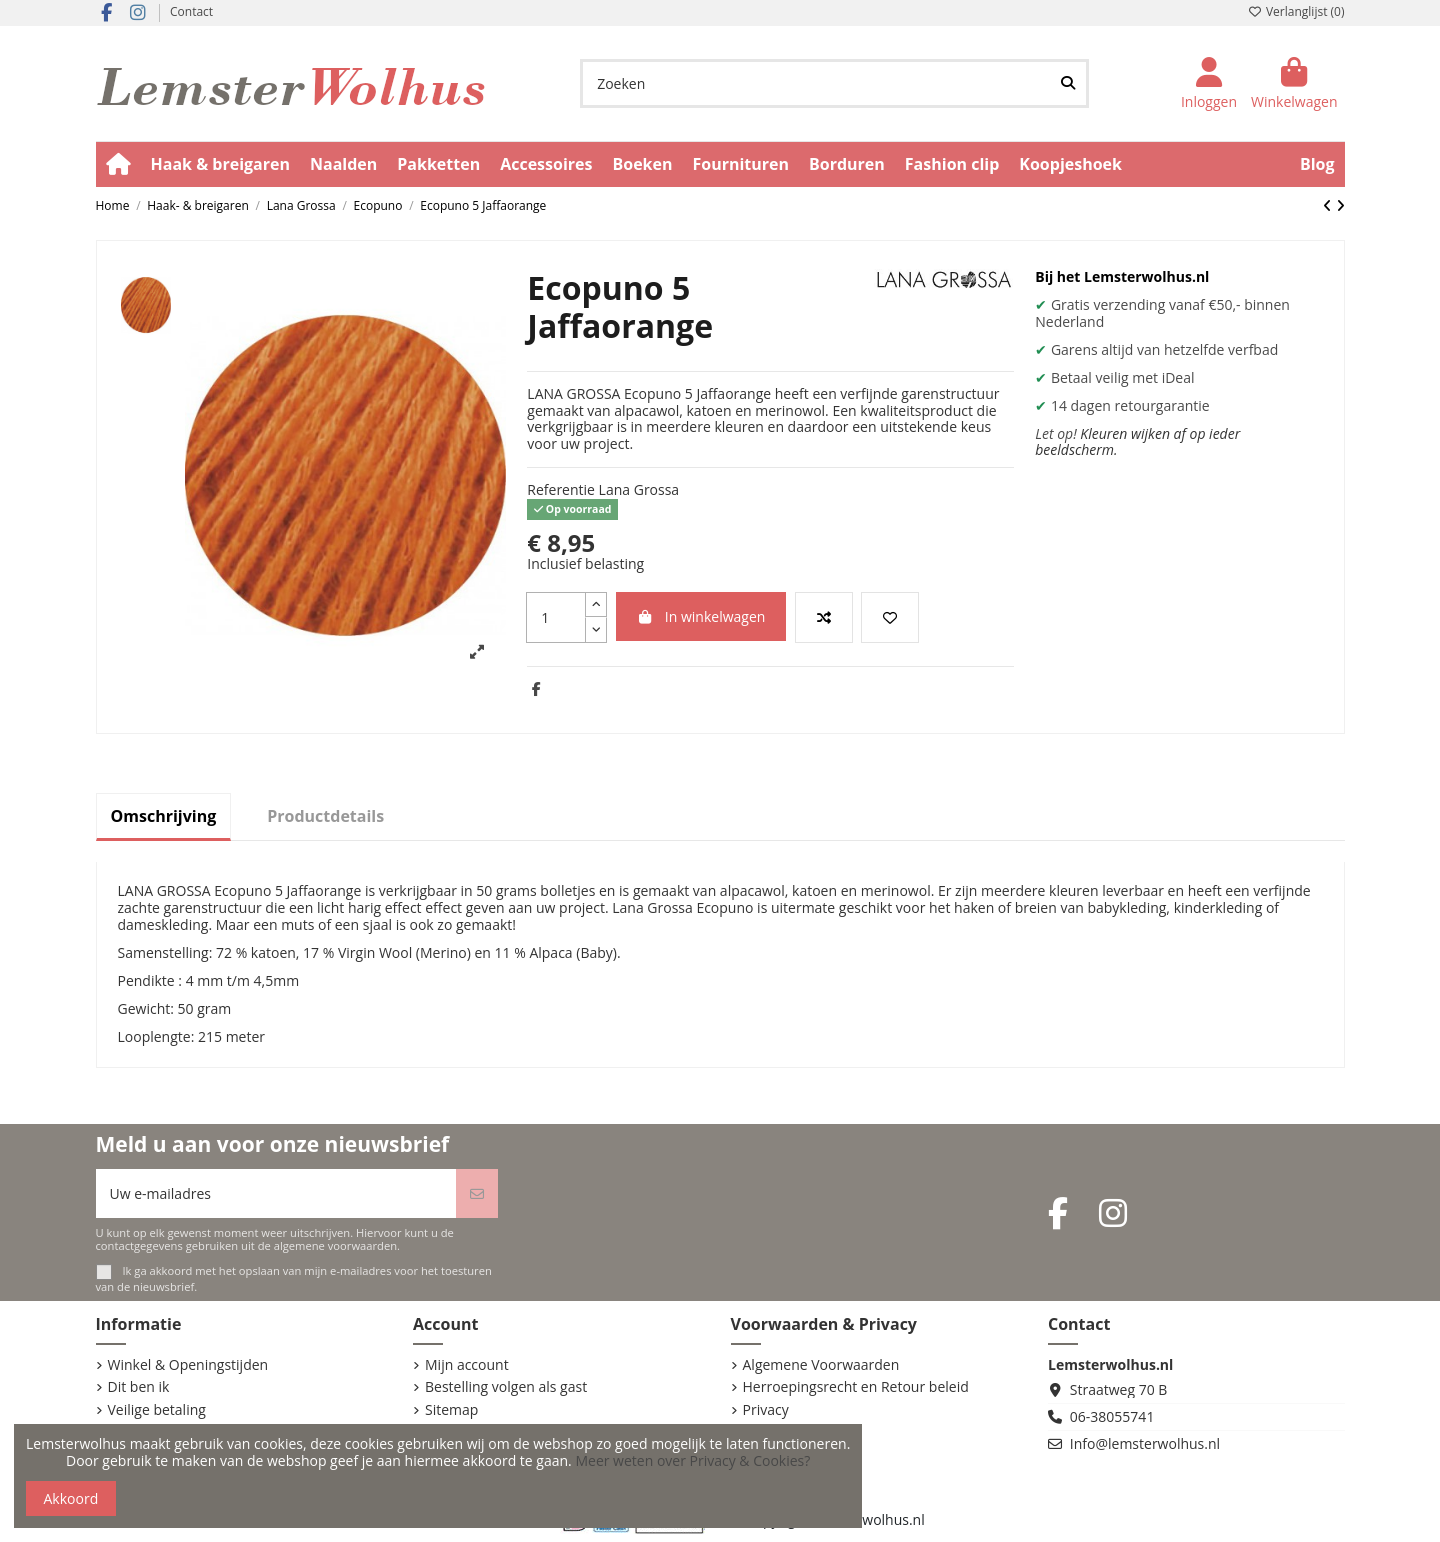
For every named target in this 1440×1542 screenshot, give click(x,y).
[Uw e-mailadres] (276, 1193)
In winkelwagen (701, 616)
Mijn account (467, 1365)
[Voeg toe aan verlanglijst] (890, 617)
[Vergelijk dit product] (824, 617)
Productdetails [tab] (325, 816)
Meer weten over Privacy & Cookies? (692, 1460)
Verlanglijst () (1296, 11)
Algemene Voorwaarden (821, 1365)
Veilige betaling (157, 1410)
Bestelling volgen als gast (506, 1387)
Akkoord (71, 1498)
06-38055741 (1112, 1416)
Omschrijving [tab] (164, 816)
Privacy (766, 1410)
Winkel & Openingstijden (188, 1365)
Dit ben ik (139, 1387)
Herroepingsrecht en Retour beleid (856, 1387)
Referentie (561, 490)
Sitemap (451, 1410)
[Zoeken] (1068, 83)
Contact (191, 11)
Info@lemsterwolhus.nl (1145, 1443)
